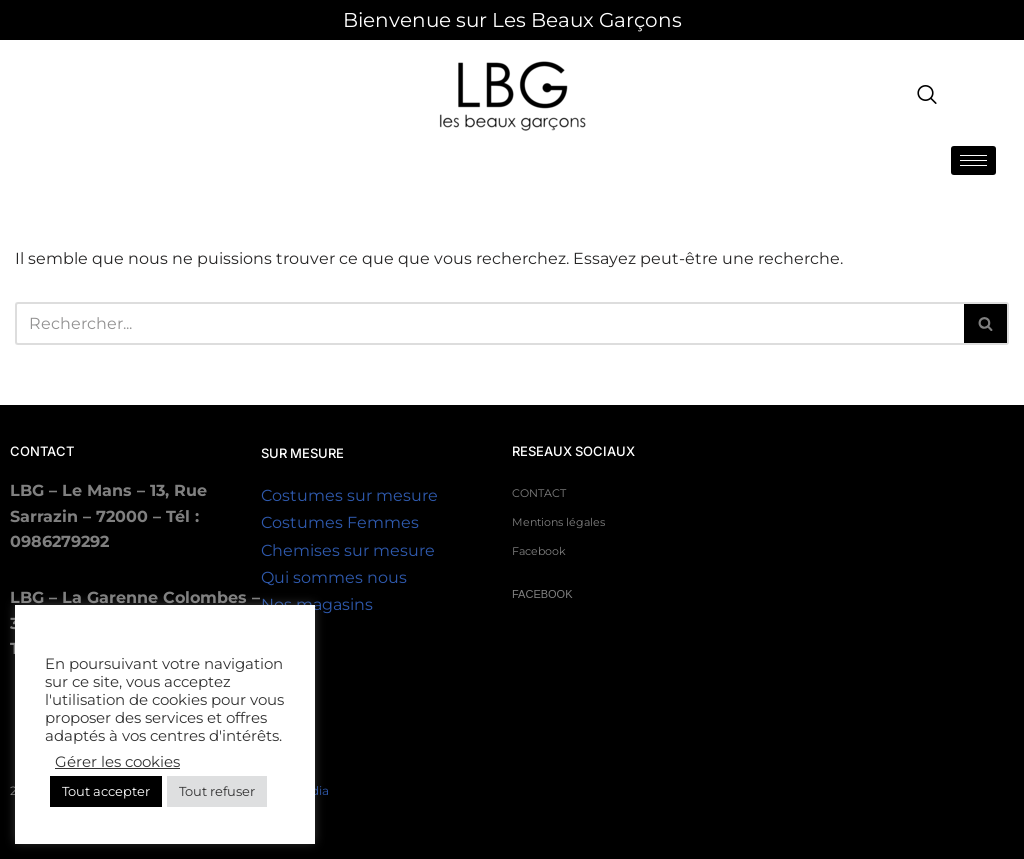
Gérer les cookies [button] (117, 762)
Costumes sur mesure (349, 495)
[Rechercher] (986, 323)
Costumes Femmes (340, 522)
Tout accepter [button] (106, 791)
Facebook (539, 551)
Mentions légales (558, 522)
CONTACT (539, 493)
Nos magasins (317, 604)
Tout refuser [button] (217, 791)
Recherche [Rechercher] (489, 323)
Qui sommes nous (334, 577)
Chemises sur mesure (348, 550)
